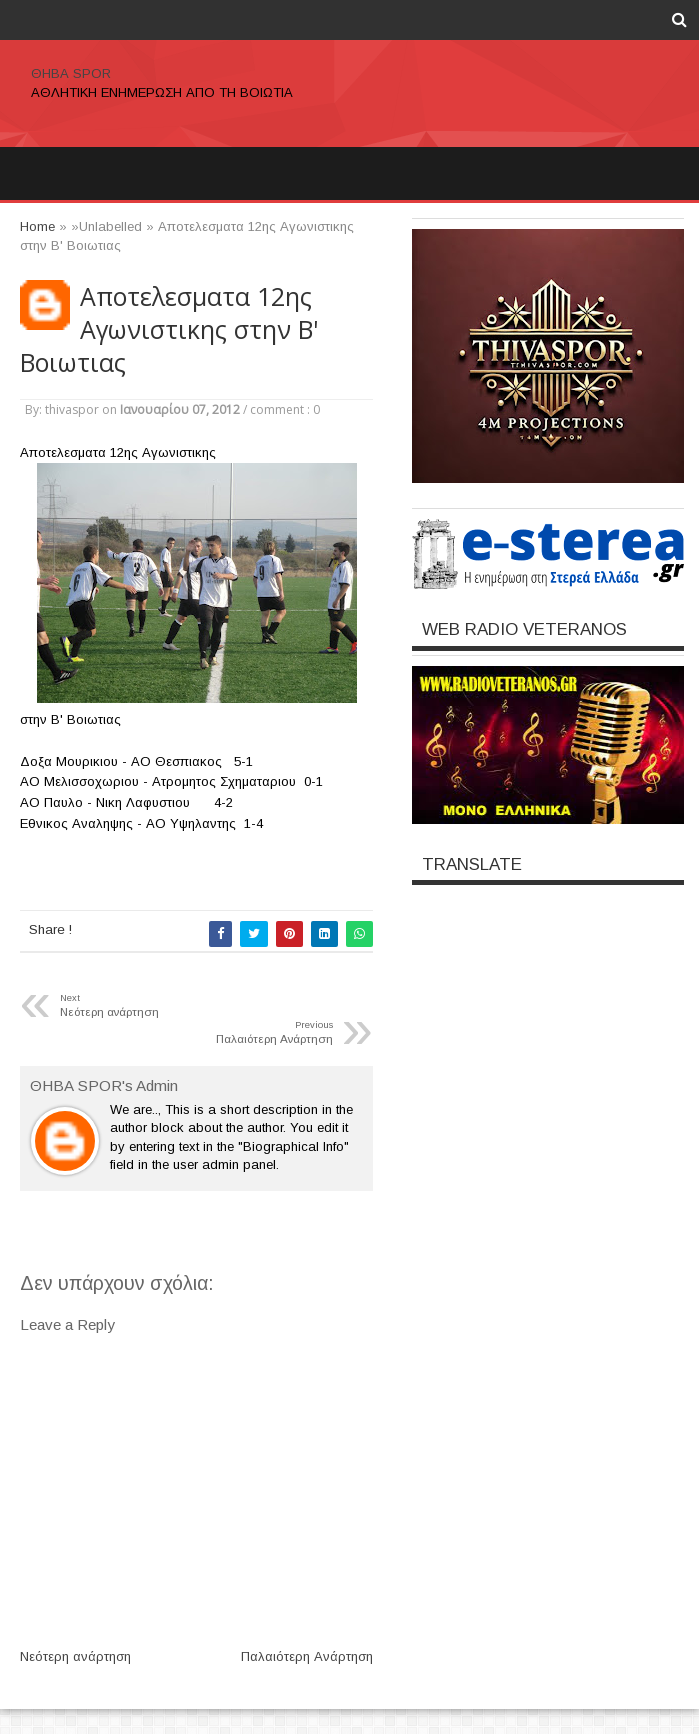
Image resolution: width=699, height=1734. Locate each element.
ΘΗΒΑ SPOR (71, 73)
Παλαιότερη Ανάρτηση (307, 1656)
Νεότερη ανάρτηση (75, 1656)
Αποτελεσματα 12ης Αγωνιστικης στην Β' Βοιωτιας (169, 329)
